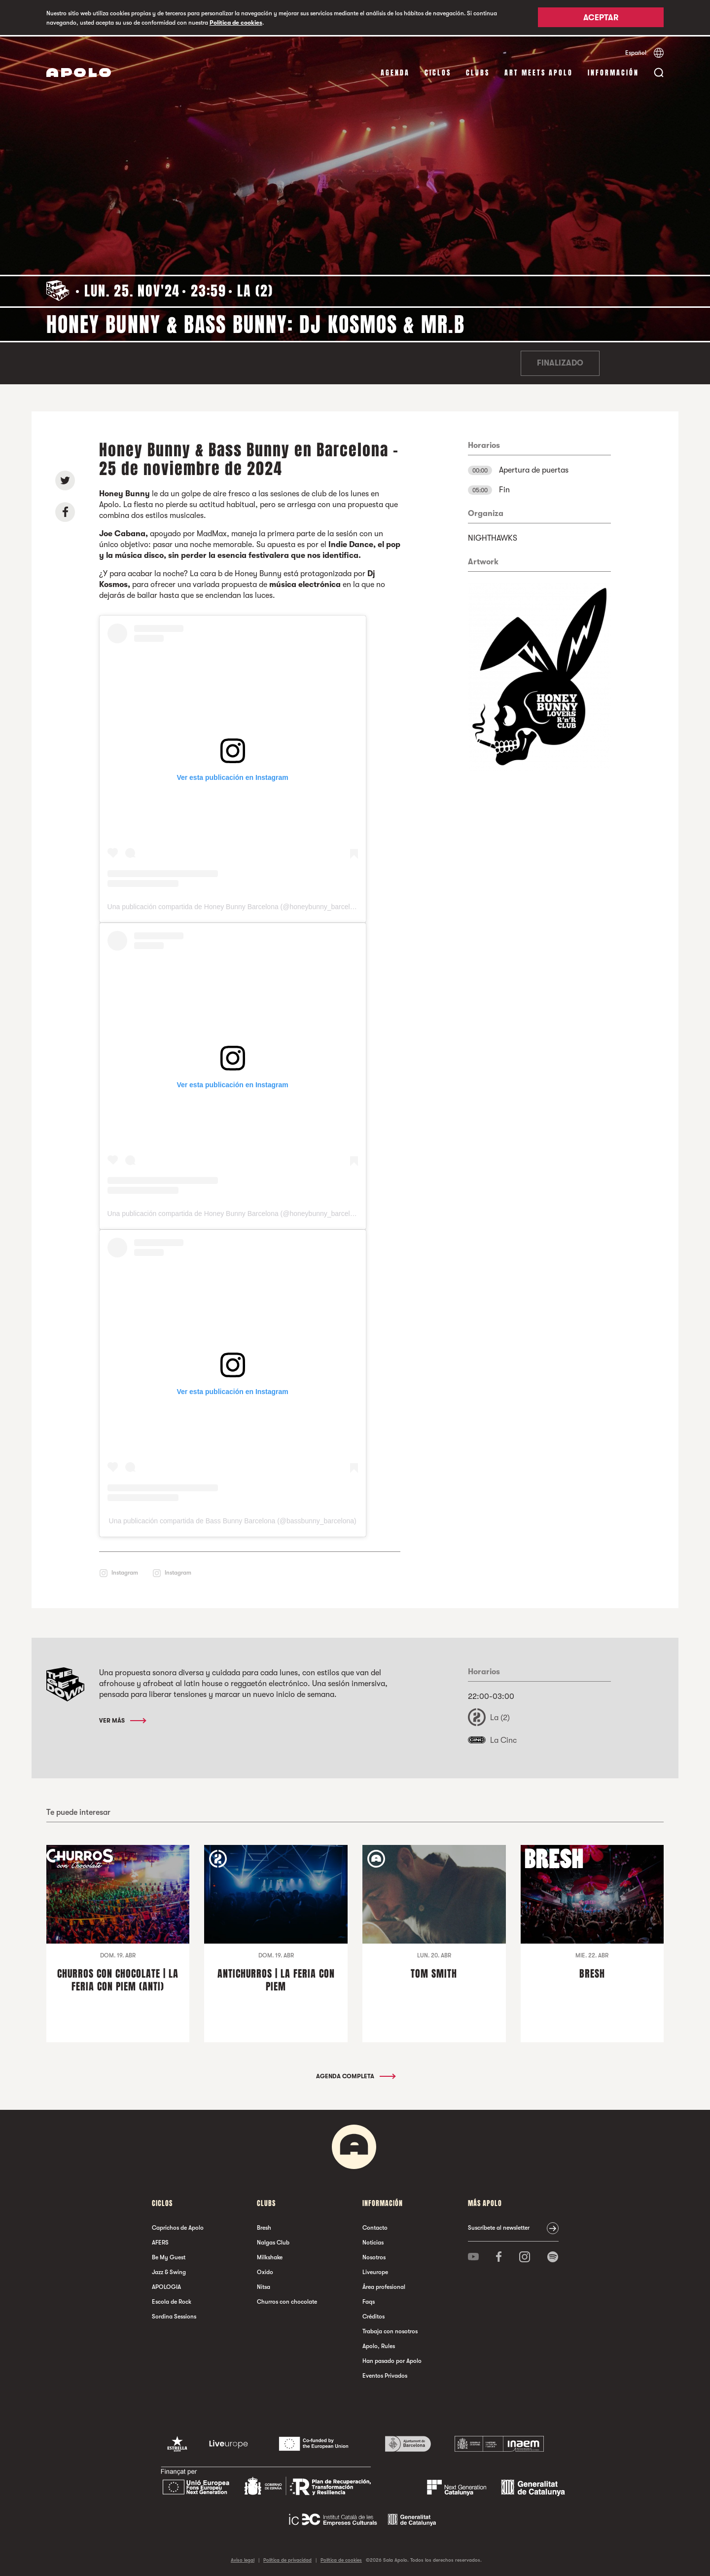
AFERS (160, 2241)
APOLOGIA (166, 2285)
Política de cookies (236, 22)
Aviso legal (242, 2558)
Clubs (478, 71)
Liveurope (375, 2270)
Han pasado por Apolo (392, 2359)
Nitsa (263, 2285)
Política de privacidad (287, 2558)
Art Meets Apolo (538, 71)
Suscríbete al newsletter (499, 2226)
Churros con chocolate (287, 2300)
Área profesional (383, 2285)
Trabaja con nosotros (390, 2329)
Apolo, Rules (378, 2344)
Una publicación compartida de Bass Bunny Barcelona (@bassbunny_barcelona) (232, 1519)
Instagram (124, 1571)
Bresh (264, 2226)
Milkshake (270, 2255)
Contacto (375, 2226)
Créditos (373, 2315)
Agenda (395, 71)
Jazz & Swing (169, 2270)
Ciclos (438, 71)
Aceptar (600, 18)
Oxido (265, 2270)
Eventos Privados (384, 2374)
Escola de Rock (171, 2300)
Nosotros (374, 2255)
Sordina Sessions (174, 2315)
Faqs (368, 2300)
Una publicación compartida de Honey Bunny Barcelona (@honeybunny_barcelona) (235, 905)
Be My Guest (168, 2255)
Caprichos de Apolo (178, 2226)
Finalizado (560, 362)
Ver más (122, 1719)
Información (613, 71)
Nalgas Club (273, 2241)
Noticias (373, 2241)
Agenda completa (355, 2074)
